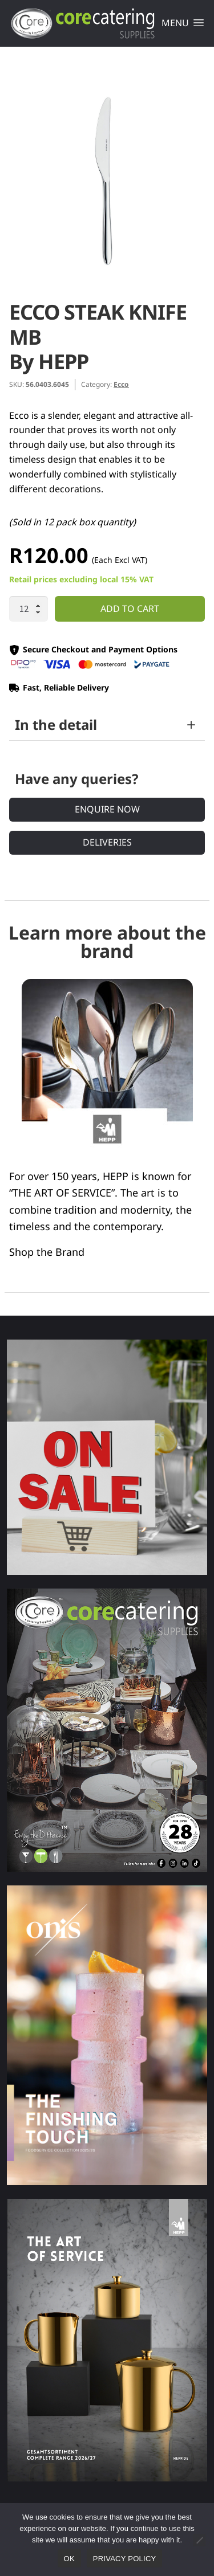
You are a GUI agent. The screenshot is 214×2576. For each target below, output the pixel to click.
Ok (69, 2558)
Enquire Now (107, 809)
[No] (199, 2540)
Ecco (121, 384)
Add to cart (129, 608)
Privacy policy (124, 2558)
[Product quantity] (28, 609)
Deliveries (107, 842)
